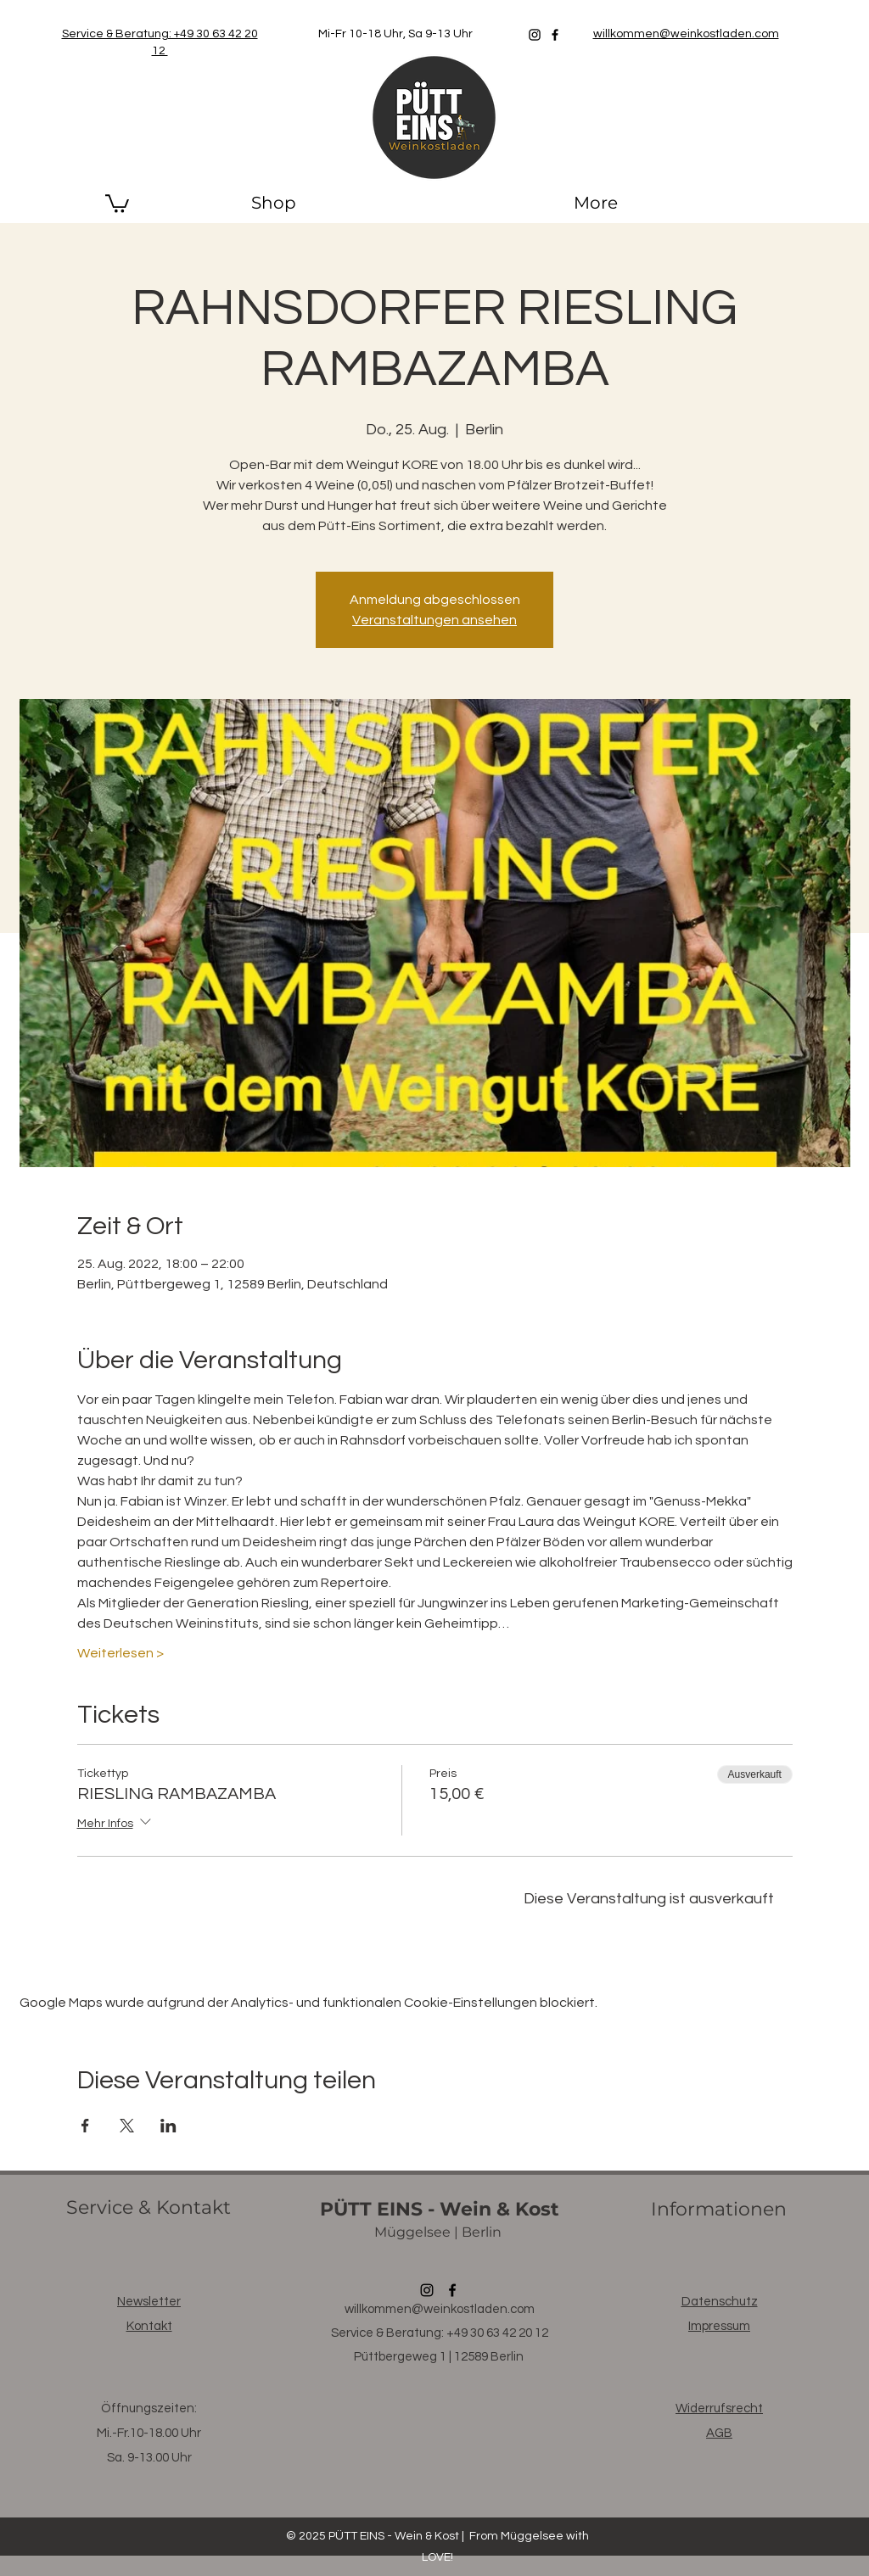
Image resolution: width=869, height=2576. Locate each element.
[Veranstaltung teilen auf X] (127, 2125)
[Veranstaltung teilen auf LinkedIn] (168, 2125)
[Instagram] (534, 34)
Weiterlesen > (120, 1653)
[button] (117, 203)
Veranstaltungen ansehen (434, 620)
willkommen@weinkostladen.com (440, 2309)
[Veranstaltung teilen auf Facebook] (85, 2125)
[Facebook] (555, 34)
